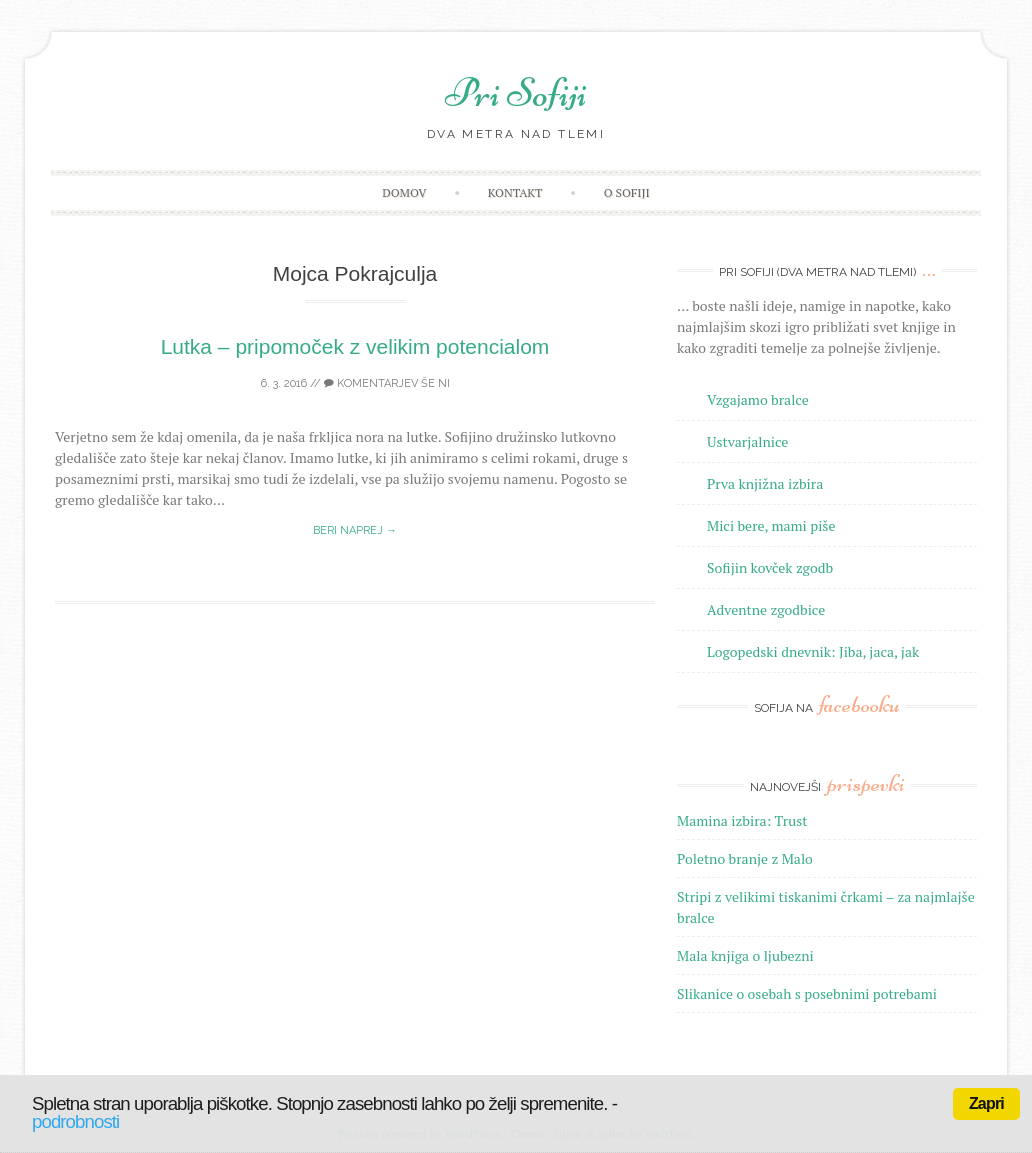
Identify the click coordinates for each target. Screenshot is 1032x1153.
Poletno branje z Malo (745, 858)
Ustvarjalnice (747, 441)
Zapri (986, 1103)
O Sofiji (627, 192)
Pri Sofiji (516, 93)
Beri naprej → (355, 530)
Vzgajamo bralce (758, 399)
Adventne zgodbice (766, 609)
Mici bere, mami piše (771, 525)
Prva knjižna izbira (765, 483)
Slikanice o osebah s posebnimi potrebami (807, 993)
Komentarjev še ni (387, 383)
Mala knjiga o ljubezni (745, 955)
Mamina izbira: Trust (742, 820)
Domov (404, 192)
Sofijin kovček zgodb (770, 567)
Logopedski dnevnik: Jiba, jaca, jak (813, 651)
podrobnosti (75, 1121)
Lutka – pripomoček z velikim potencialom (355, 346)
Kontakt (515, 192)
